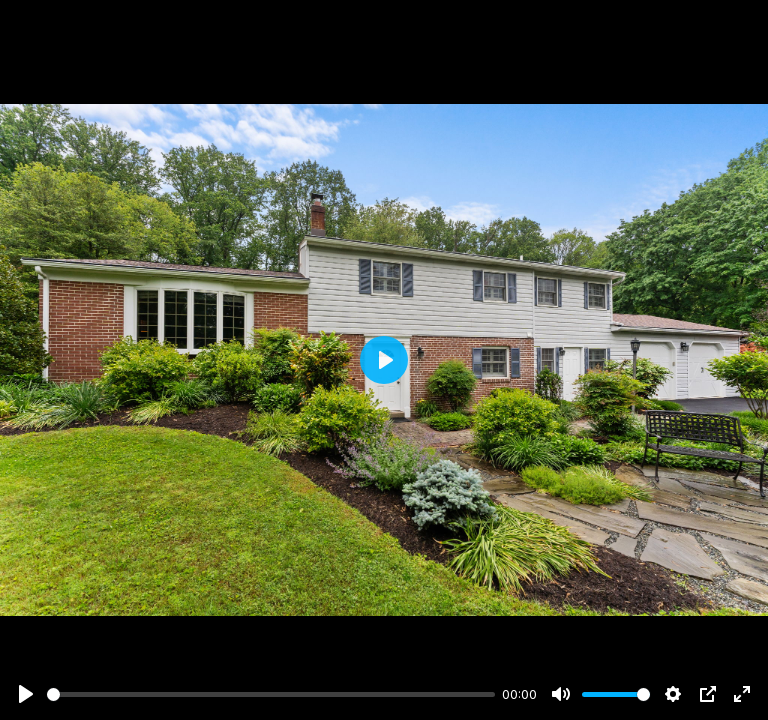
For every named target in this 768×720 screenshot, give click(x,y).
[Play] (26, 694)
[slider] (271, 694)
